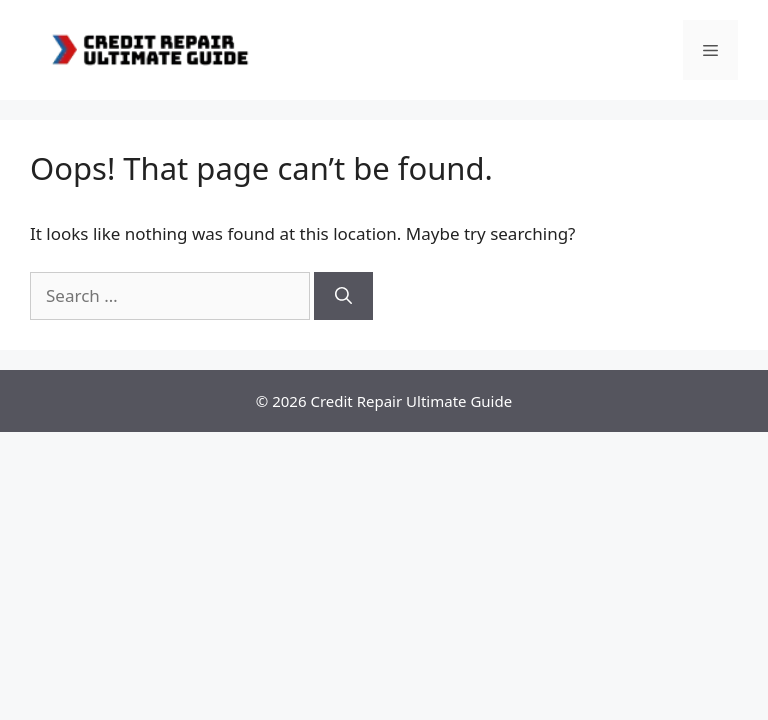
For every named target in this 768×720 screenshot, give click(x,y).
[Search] (343, 296)
